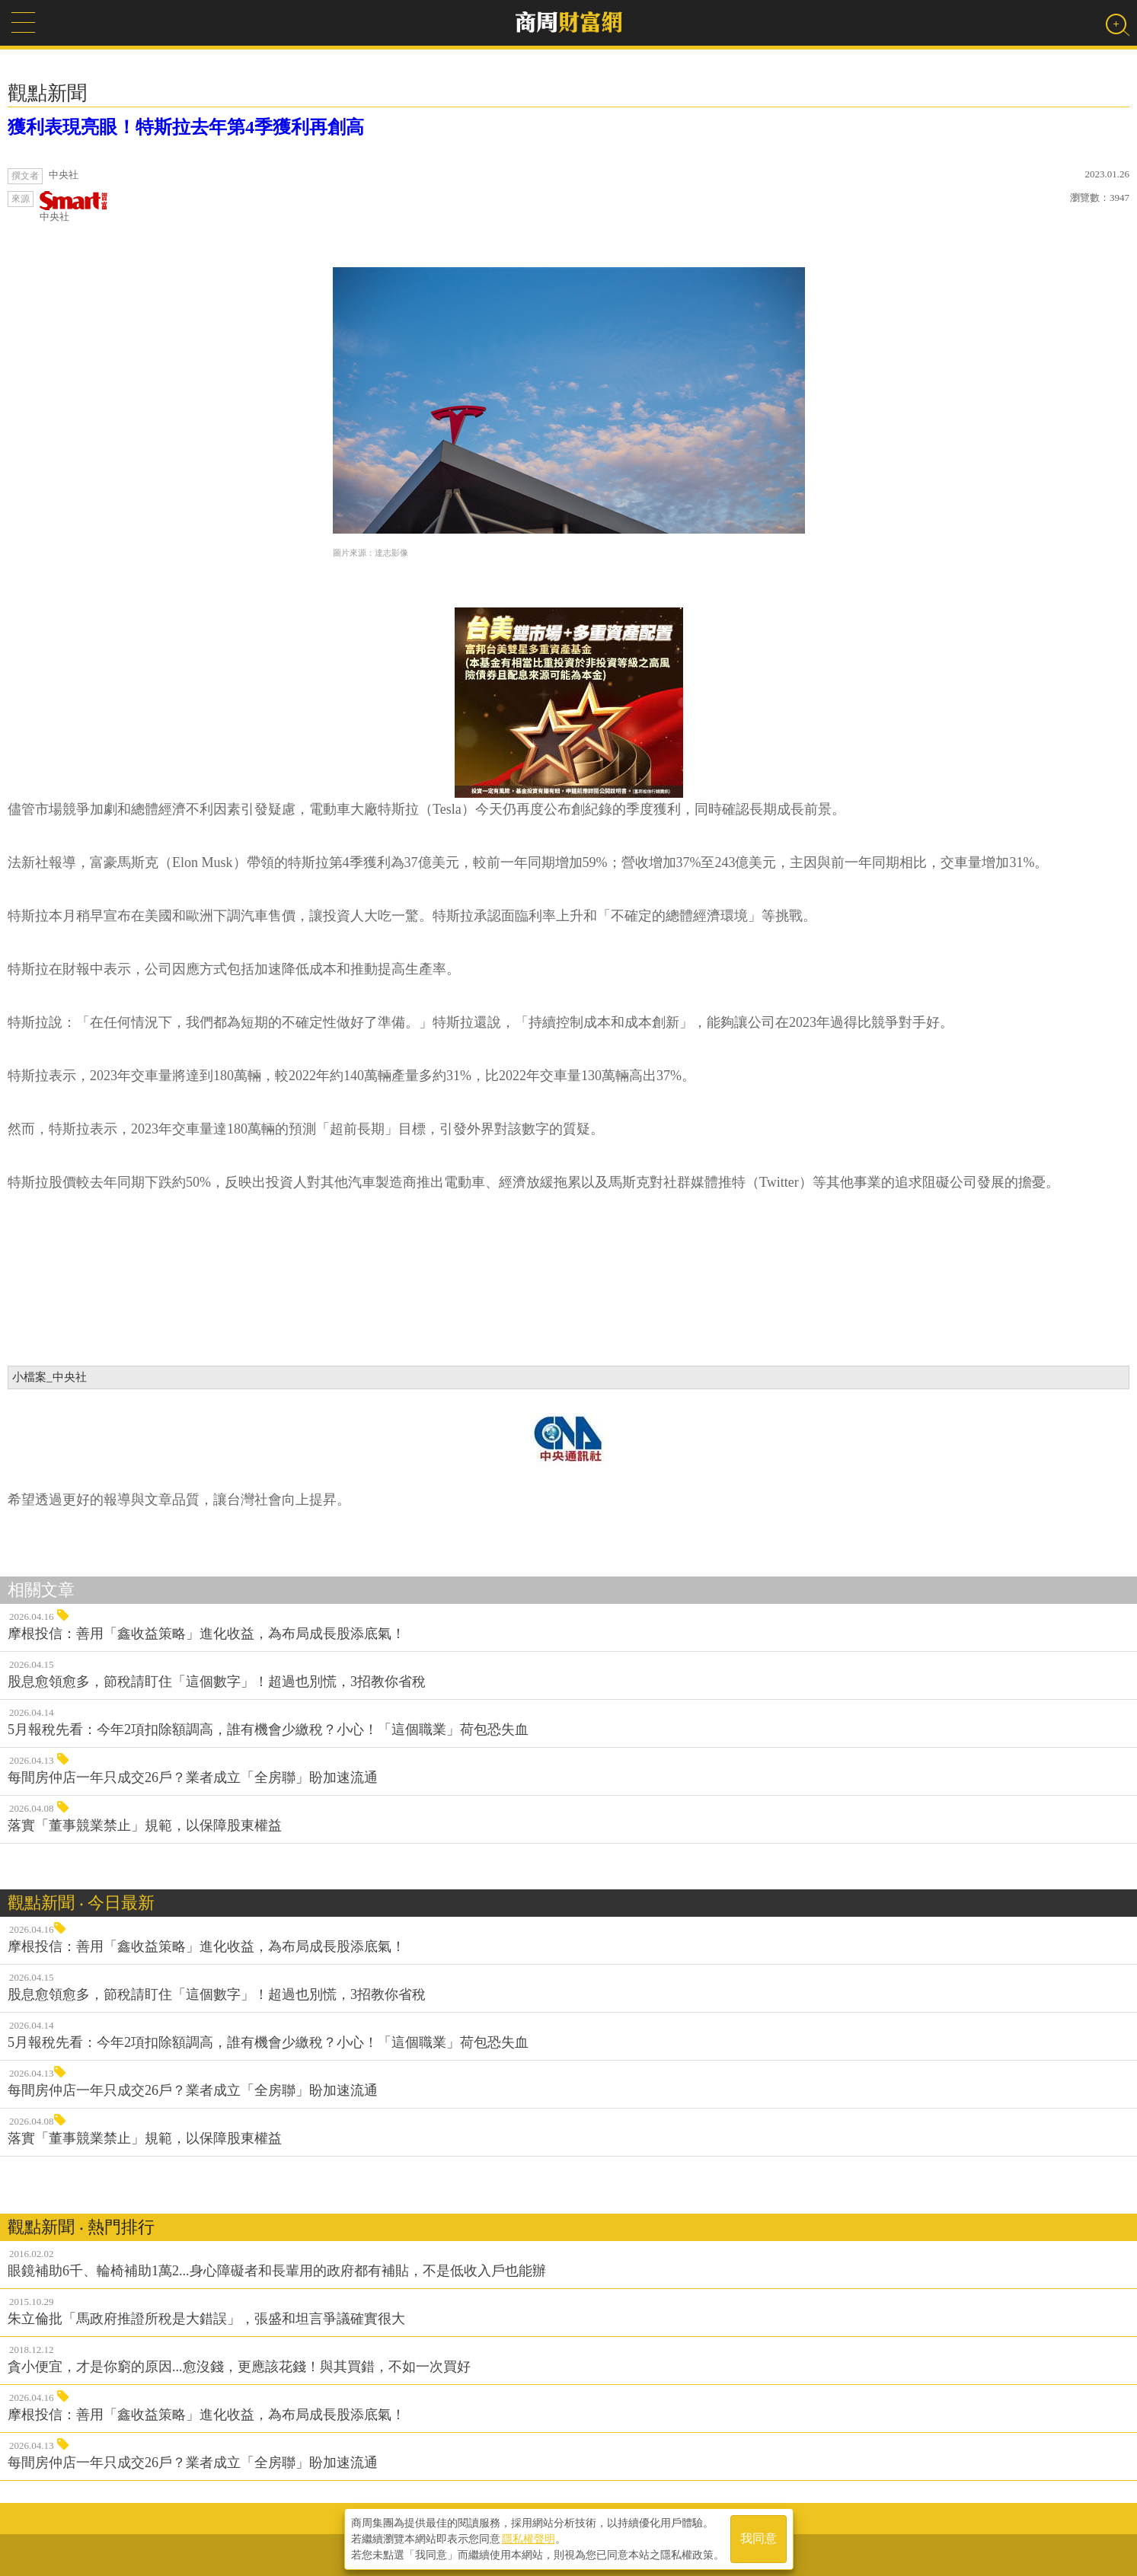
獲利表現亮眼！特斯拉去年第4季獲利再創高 (186, 127)
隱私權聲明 (528, 2539)
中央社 (74, 206)
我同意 (758, 2539)
